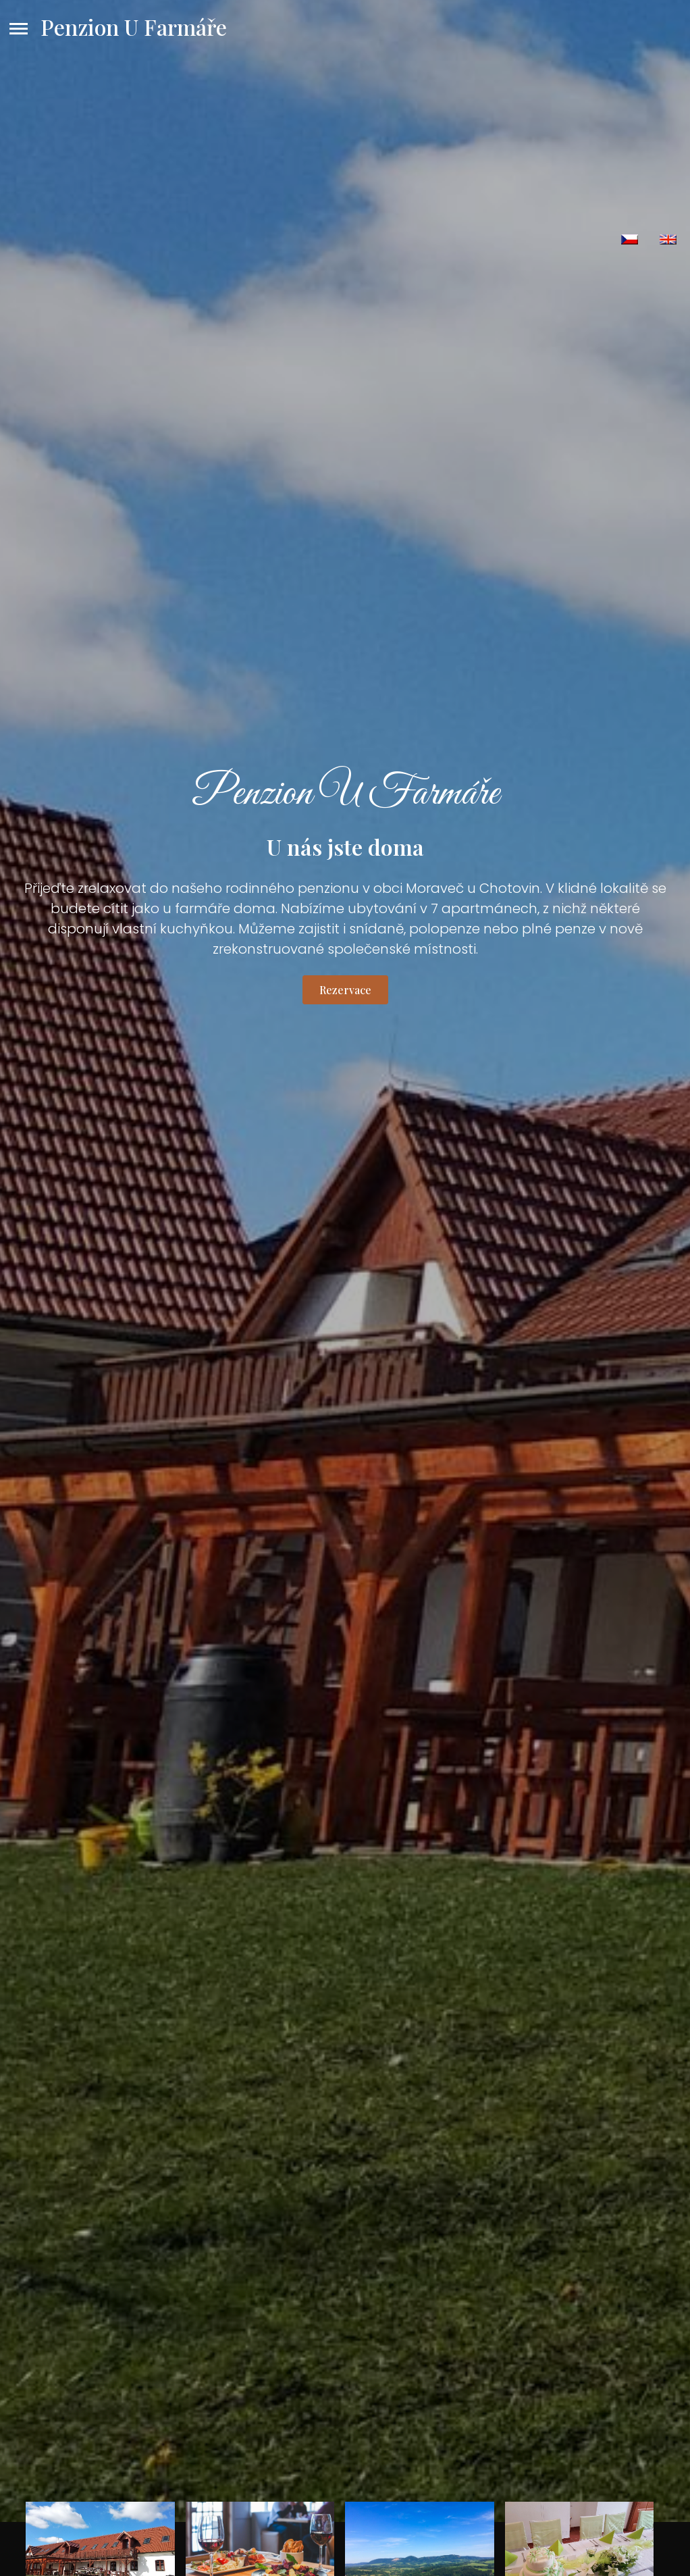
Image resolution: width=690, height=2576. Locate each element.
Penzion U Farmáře (134, 26)
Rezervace (345, 990)
